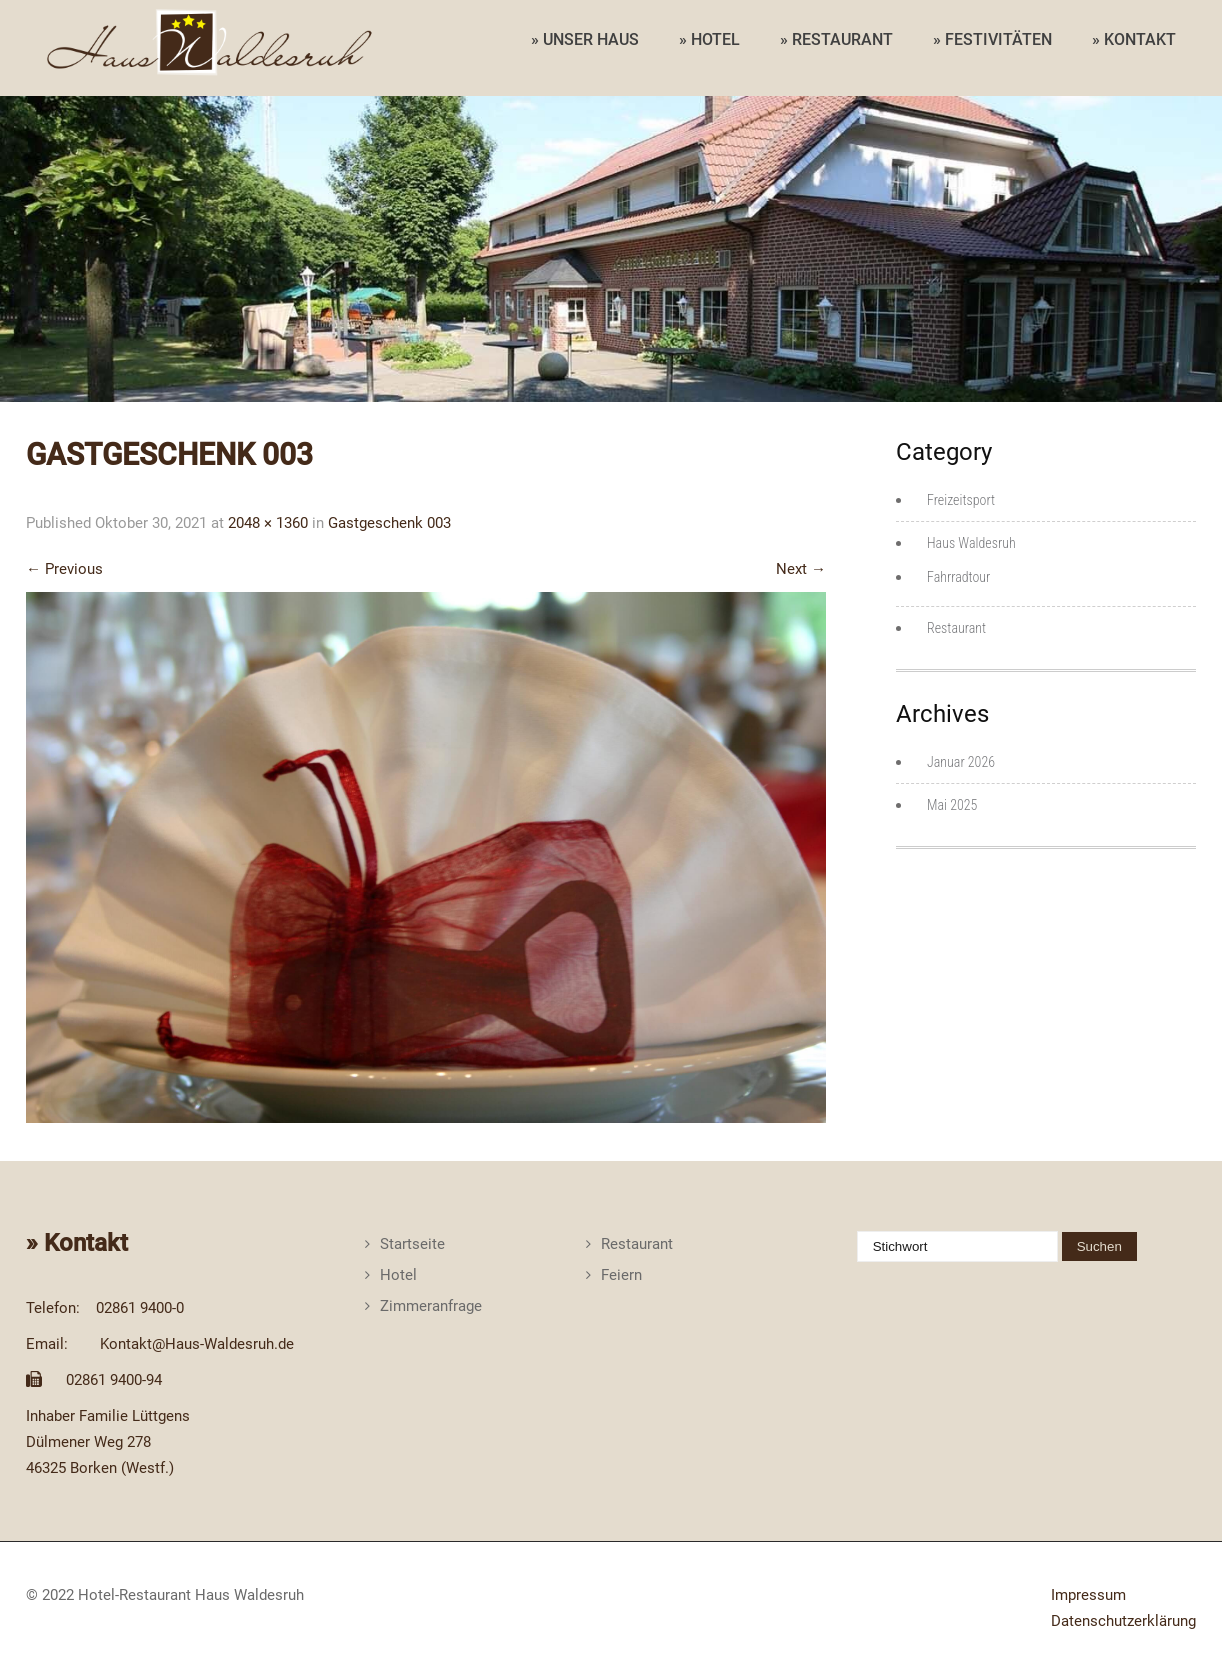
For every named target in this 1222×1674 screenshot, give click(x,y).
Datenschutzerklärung (1123, 1621)
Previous (64, 569)
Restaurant (956, 628)
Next (801, 569)
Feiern (621, 1275)
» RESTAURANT (836, 39)
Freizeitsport (961, 500)
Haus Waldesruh (971, 543)
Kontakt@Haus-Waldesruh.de (197, 1344)
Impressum (1088, 1595)
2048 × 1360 (268, 523)
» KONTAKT (1134, 39)
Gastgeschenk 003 (389, 523)
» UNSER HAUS (585, 39)
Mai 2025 (952, 805)
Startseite (412, 1244)
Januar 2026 (961, 762)
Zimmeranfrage (431, 1306)
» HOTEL (709, 39)
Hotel (398, 1275)
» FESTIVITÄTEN (992, 39)
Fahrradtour (958, 577)
